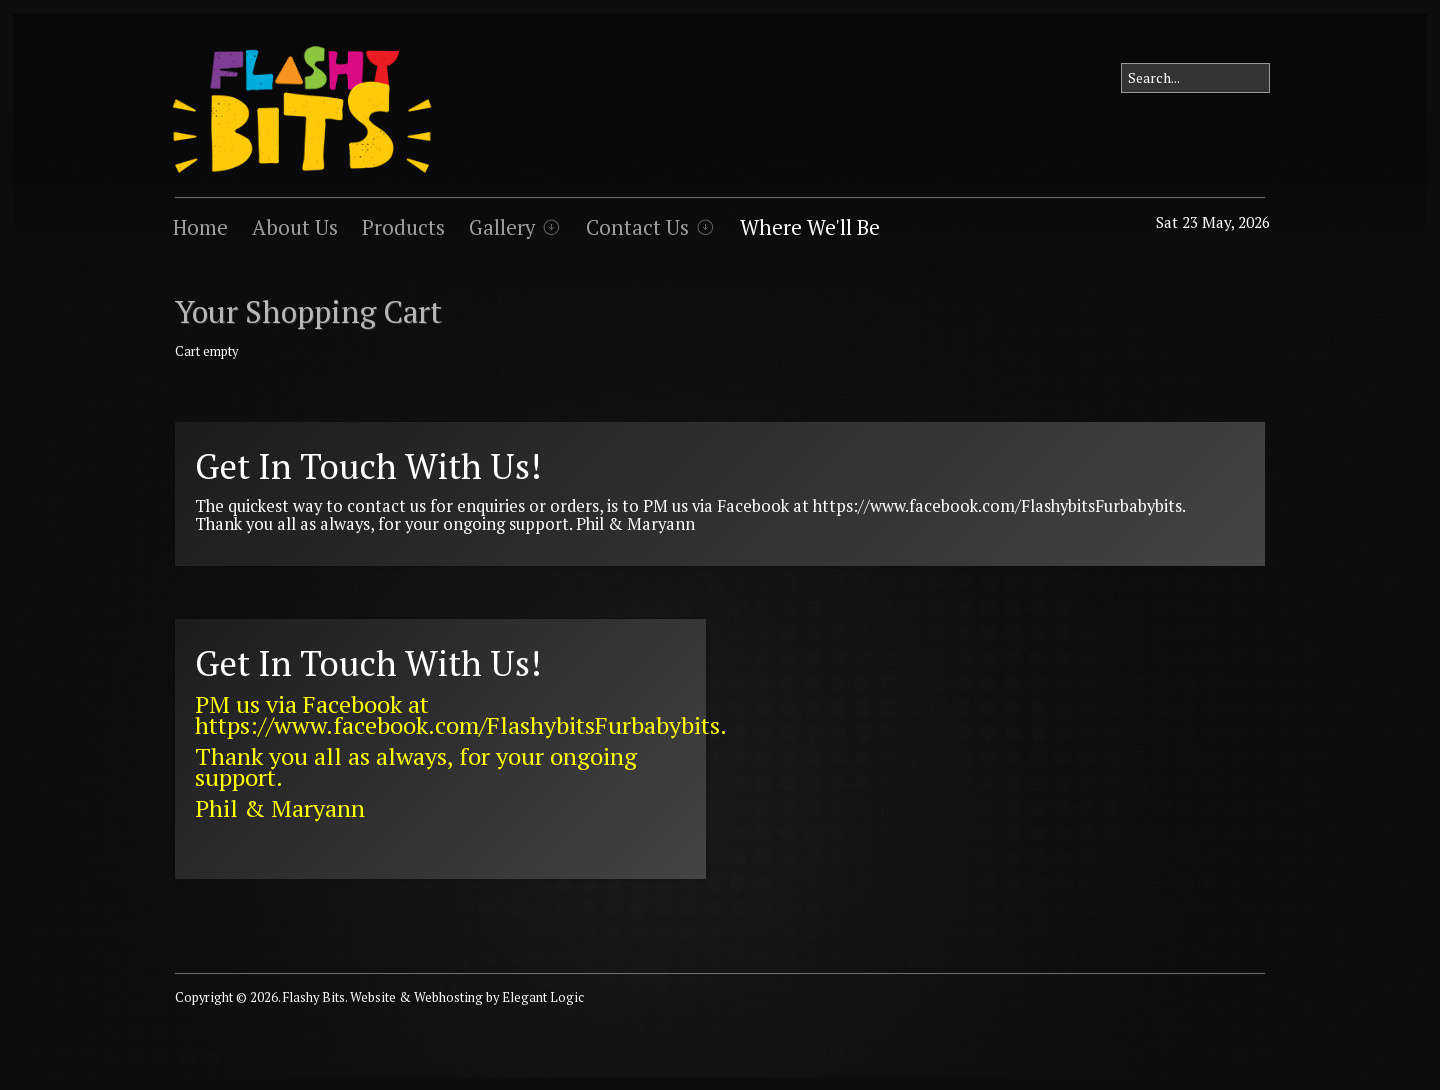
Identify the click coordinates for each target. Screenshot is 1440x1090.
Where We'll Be (810, 227)
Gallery (502, 227)
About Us (295, 227)
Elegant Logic (543, 997)
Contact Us (637, 227)
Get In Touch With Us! (368, 466)
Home (200, 227)
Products (403, 227)
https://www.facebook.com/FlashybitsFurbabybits (997, 506)
